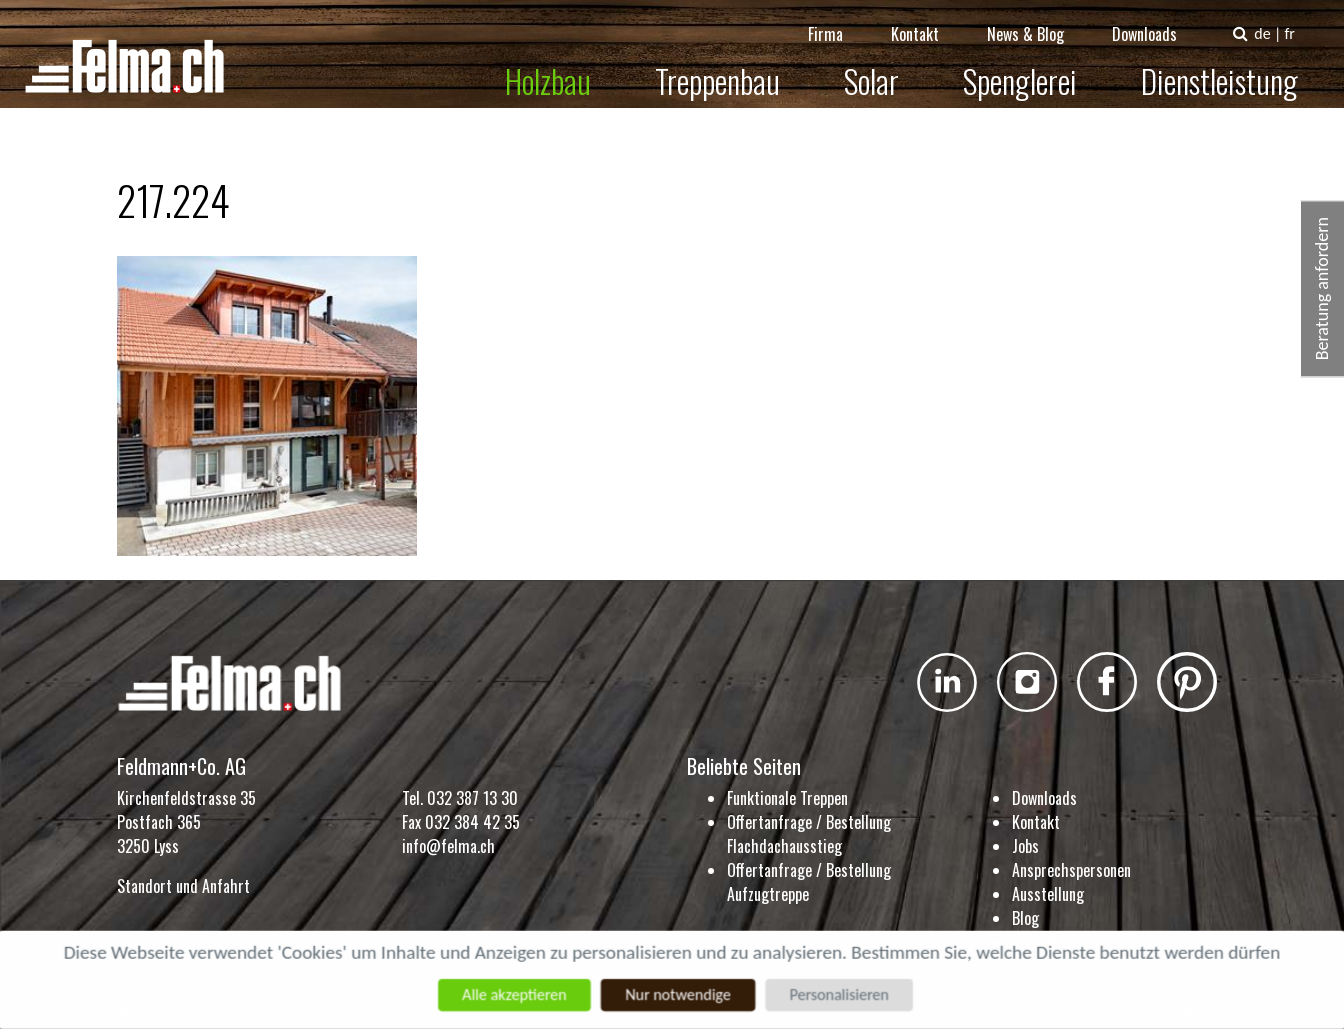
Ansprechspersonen (1071, 870)
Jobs (1025, 846)
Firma (839, 20)
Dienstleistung (1233, 66)
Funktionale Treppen (787, 798)
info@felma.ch (448, 846)
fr (1303, 19)
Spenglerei (1034, 66)
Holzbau (562, 66)
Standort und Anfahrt (183, 886)
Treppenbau (731, 66)
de (1276, 19)
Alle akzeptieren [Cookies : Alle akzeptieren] (512, 994)
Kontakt (929, 20)
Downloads (1158, 20)
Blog (1025, 918)
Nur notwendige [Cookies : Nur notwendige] (677, 994)
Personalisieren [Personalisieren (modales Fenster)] (841, 994)
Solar (885, 66)
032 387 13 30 (472, 798)
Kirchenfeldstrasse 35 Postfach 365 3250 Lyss (186, 822)
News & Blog (1039, 20)
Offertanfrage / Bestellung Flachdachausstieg (809, 834)
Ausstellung (1048, 894)
